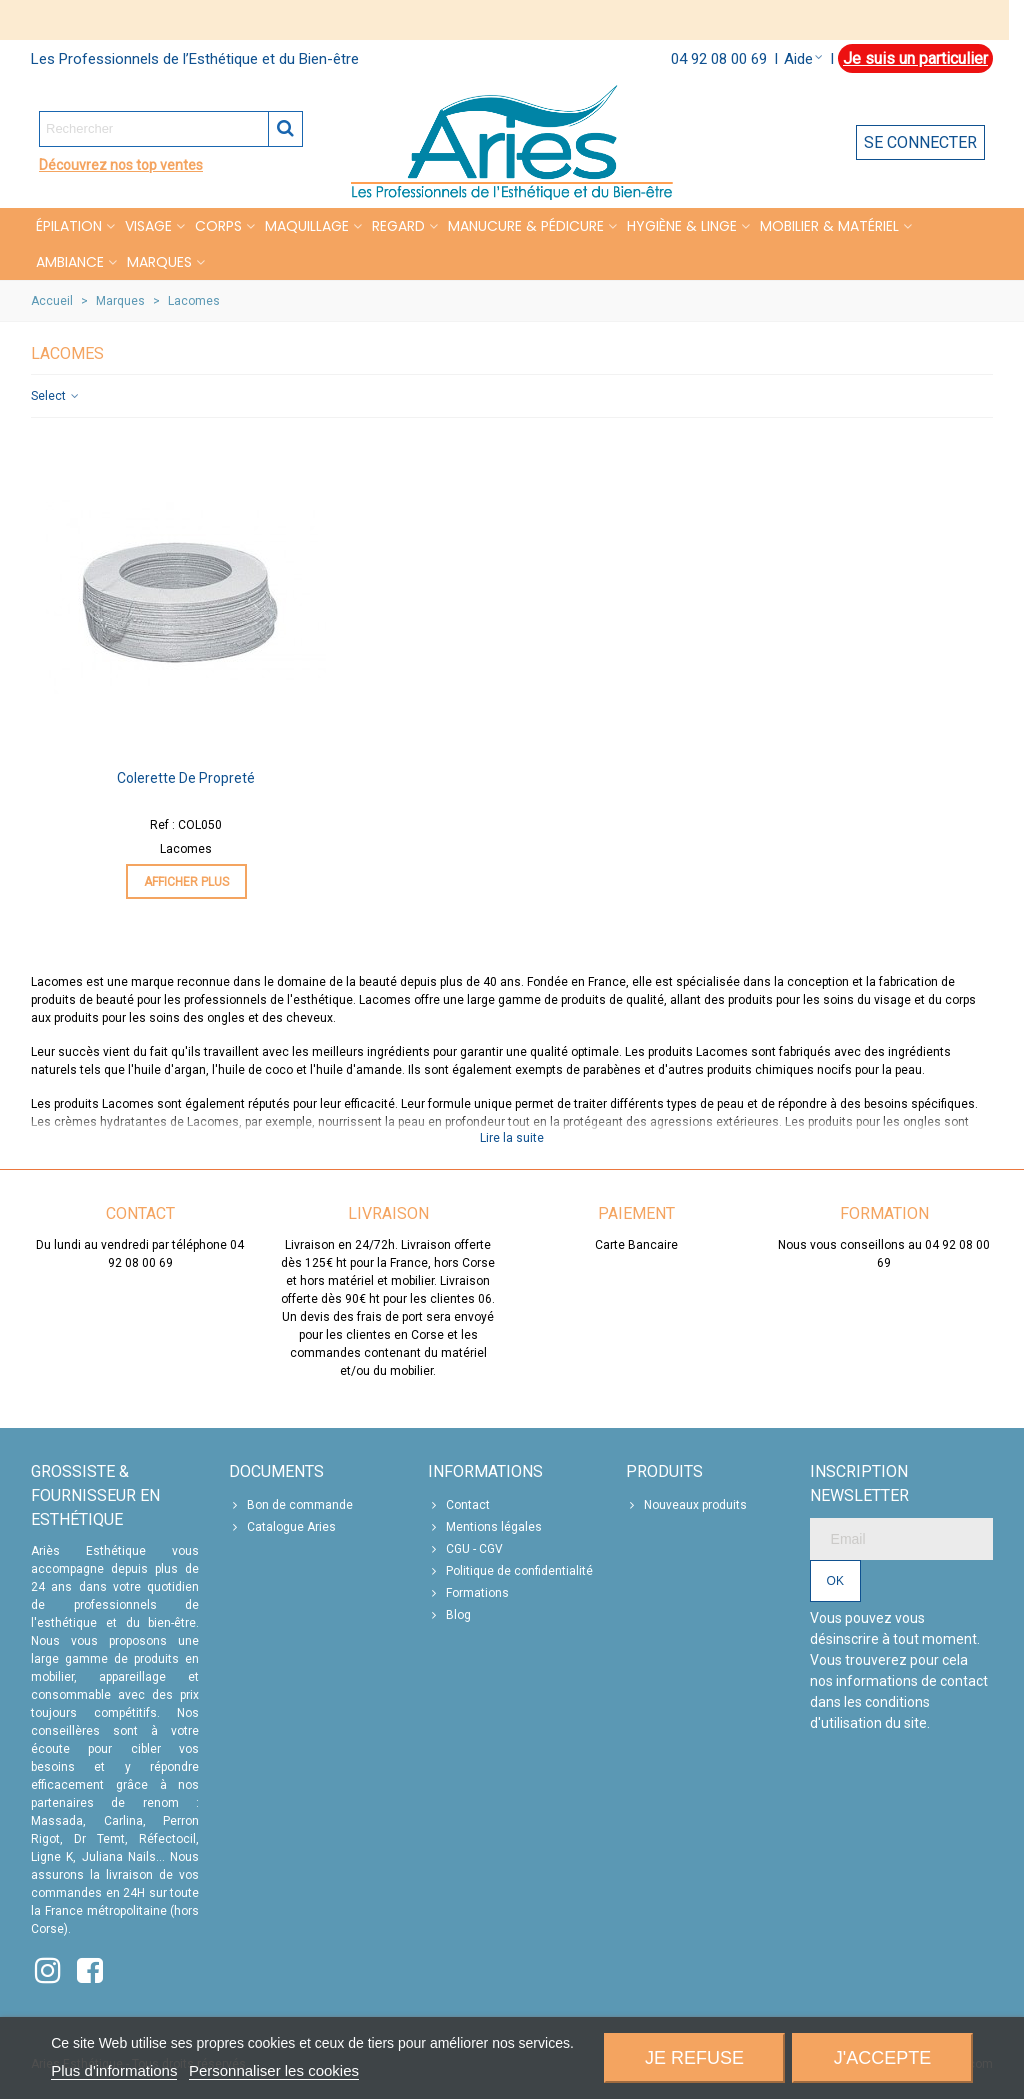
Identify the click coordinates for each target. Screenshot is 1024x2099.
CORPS (218, 226)
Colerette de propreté (186, 778)
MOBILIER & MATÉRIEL (829, 226)
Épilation (69, 226)
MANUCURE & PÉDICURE (526, 226)
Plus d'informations (114, 2070)
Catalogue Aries (282, 1527)
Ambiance (70, 262)
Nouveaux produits (686, 1505)
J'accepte (882, 2058)
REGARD (398, 226)
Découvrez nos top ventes (121, 165)
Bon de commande (291, 1505)
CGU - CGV (465, 1549)
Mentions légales (485, 1527)
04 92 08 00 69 (719, 59)
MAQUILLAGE (307, 226)
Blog (449, 1615)
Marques (159, 262)
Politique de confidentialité (510, 1571)
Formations (468, 1593)
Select (56, 396)
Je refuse (694, 2058)
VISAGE (148, 226)
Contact (459, 1505)
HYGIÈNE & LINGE (682, 226)
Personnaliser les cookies (274, 2070)
